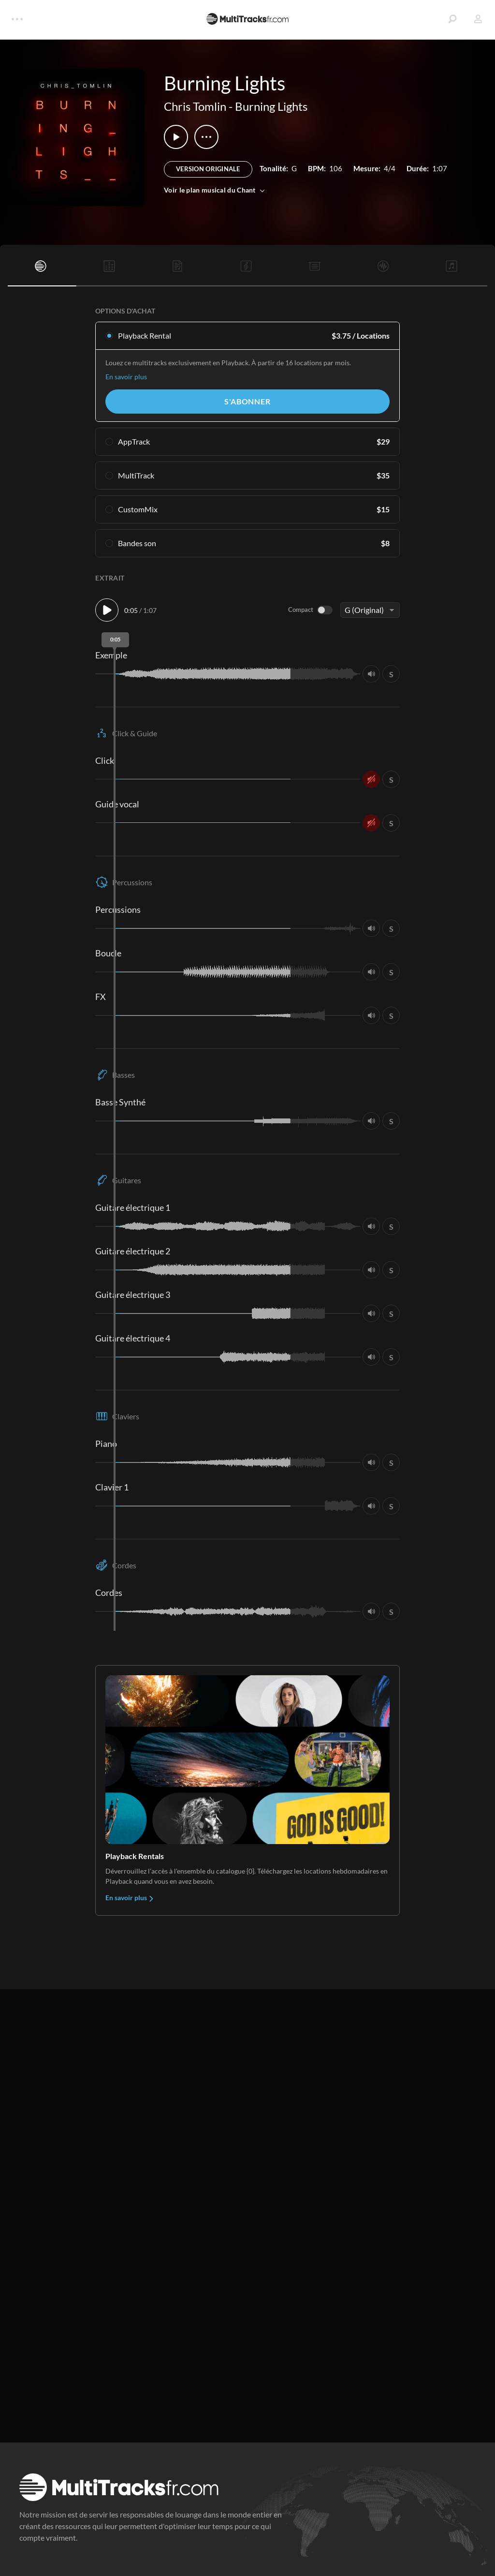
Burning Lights (271, 106)
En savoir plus (126, 376)
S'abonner (247, 401)
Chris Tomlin (195, 106)
